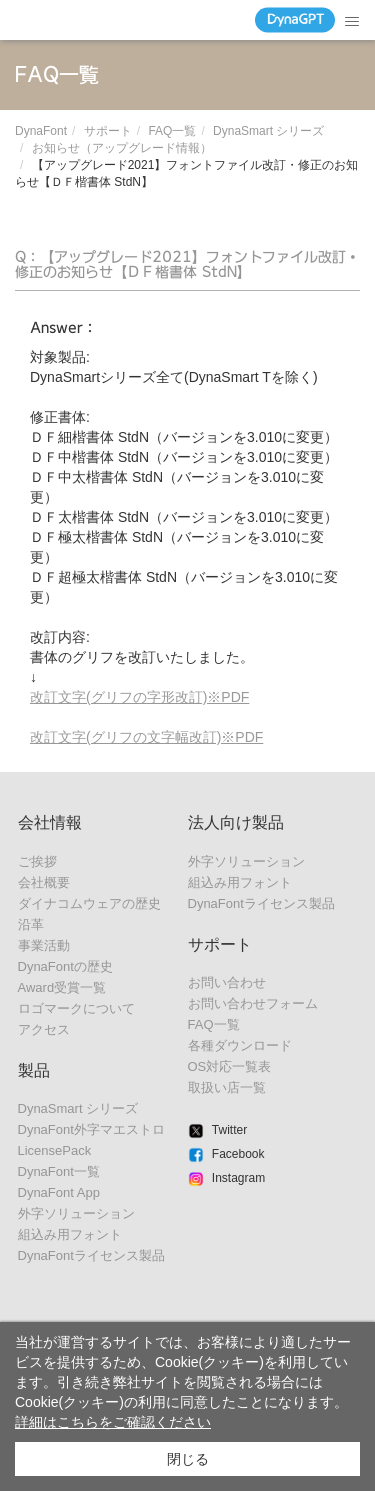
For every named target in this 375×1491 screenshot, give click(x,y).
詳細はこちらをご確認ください (113, 1422)
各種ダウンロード (240, 1045)
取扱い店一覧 (227, 1087)
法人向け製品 (236, 822)
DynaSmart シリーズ (268, 131)
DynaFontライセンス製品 (91, 1255)
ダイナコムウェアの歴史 (89, 903)
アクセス (44, 1029)
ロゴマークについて (76, 1008)
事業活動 (44, 945)
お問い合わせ (227, 982)
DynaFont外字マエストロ (91, 1129)
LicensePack (55, 1150)
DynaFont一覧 (59, 1171)
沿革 (31, 924)
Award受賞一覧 (62, 987)
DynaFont (41, 131)
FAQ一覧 (172, 131)
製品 (34, 1070)
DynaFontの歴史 (65, 966)
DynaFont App (59, 1192)
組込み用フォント (70, 1234)
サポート (108, 131)
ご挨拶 (37, 861)
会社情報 (50, 822)
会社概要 (44, 882)
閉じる (188, 1459)
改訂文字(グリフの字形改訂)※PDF (139, 697)
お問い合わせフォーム (253, 1003)
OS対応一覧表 (230, 1066)
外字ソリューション (76, 1213)
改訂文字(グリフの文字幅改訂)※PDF (146, 737)
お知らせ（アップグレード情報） (122, 148)
